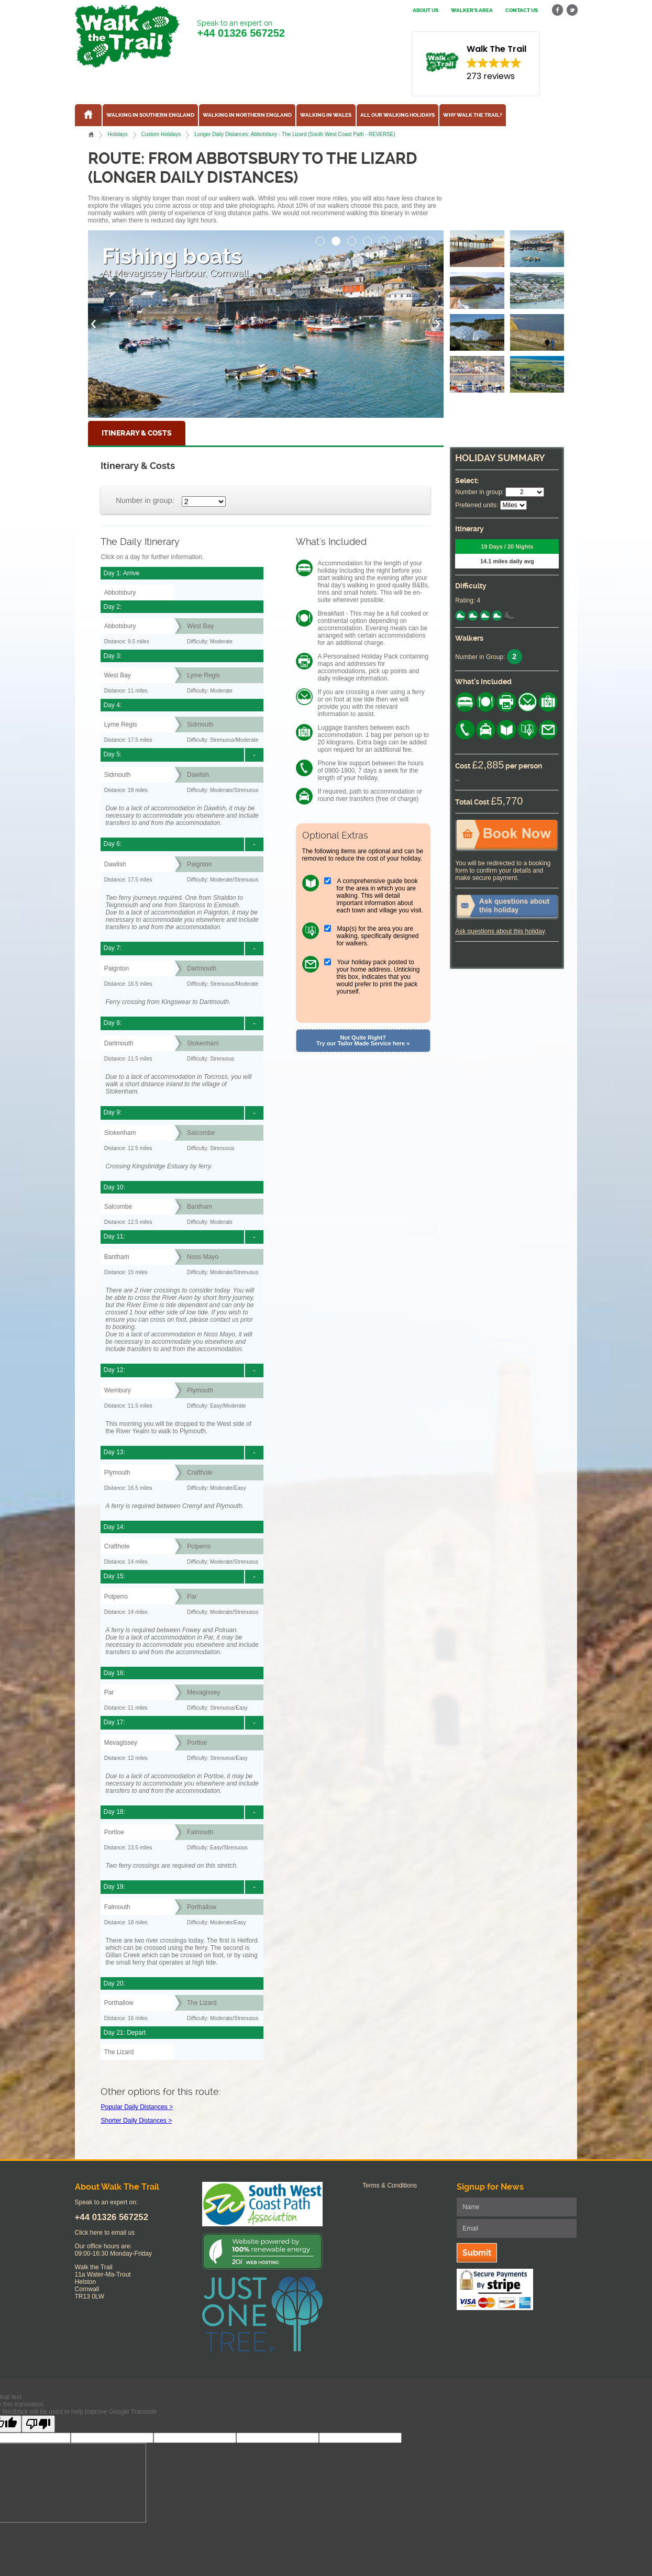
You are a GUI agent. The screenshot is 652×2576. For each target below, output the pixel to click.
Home (91, 134)
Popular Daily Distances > (137, 2107)
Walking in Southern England (150, 115)
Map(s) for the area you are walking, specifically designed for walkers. (378, 936)
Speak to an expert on (240, 29)
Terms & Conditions (389, 2185)
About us (425, 10)
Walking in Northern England (247, 115)
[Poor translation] (38, 2424)
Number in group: (145, 500)
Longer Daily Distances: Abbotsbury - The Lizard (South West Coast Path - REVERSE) (294, 134)
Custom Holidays (161, 134)
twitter (572, 10)
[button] (320, 238)
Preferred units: (476, 505)
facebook (557, 10)
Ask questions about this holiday (500, 931)
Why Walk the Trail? (472, 115)
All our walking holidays (397, 115)
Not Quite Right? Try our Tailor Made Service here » (363, 1040)
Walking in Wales (325, 115)
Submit (476, 2253)
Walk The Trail (127, 36)
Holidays (117, 134)
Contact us (521, 10)
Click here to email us (105, 2232)
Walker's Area (472, 10)
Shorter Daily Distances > (136, 2120)
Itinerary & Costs (137, 433)
